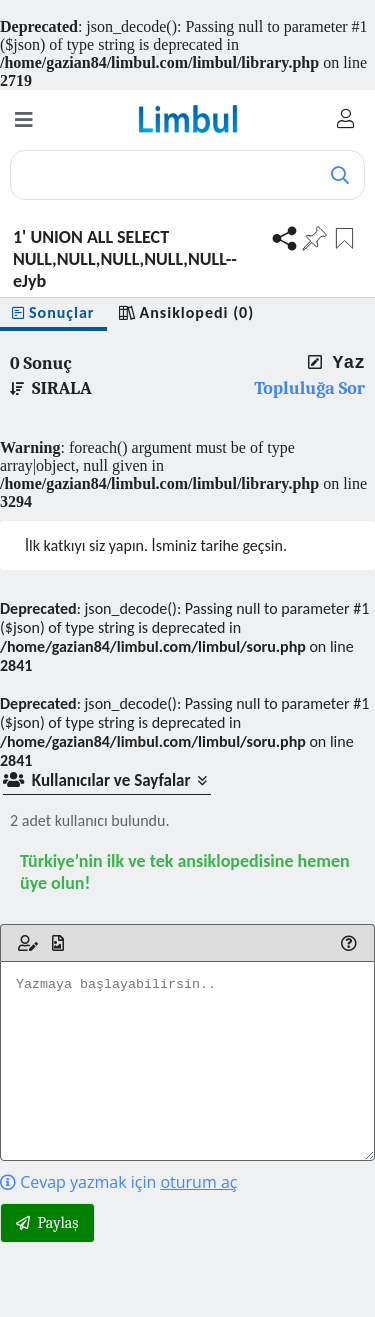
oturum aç (198, 1182)
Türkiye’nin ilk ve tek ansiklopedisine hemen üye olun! (185, 872)
